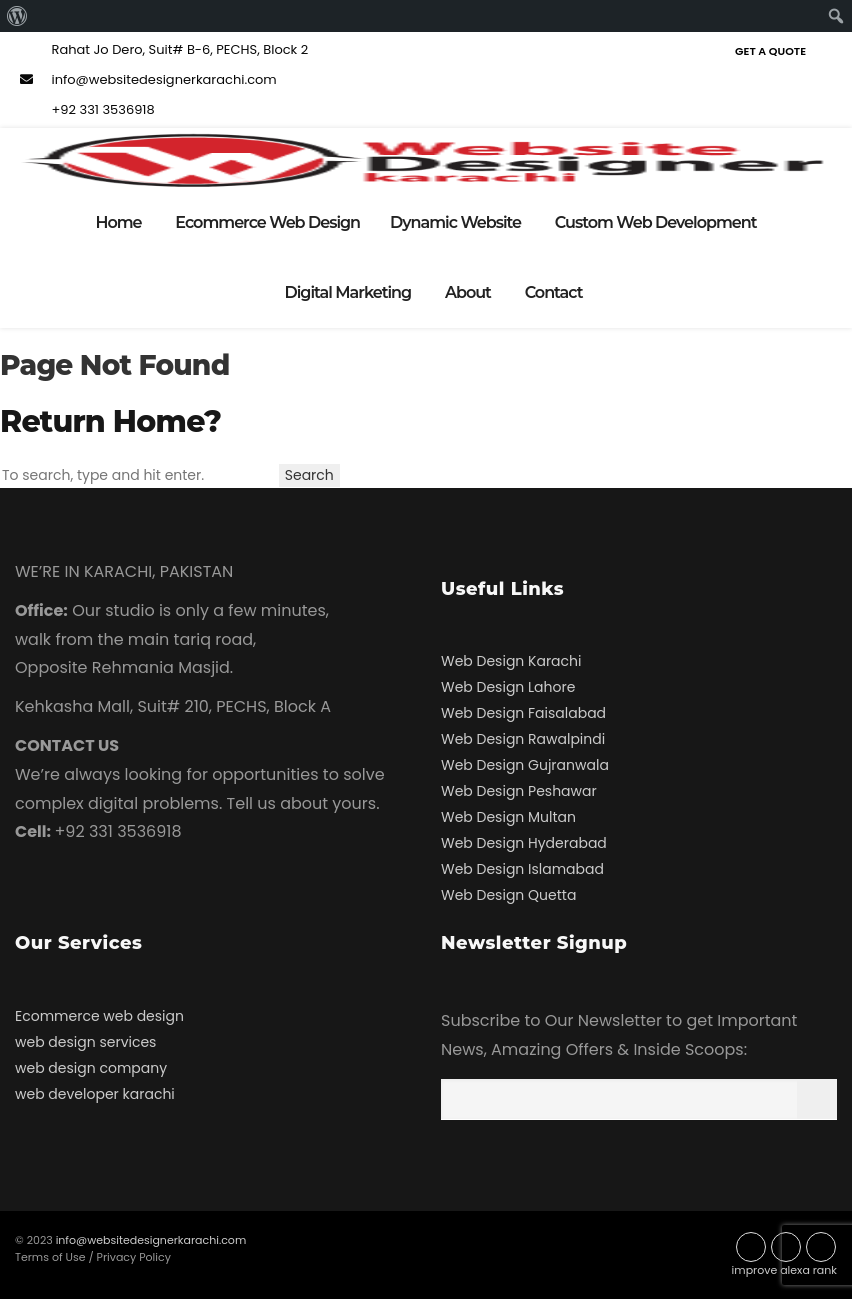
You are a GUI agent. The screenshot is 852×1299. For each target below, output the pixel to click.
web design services (85, 1042)
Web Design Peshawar (519, 791)
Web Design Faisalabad (523, 713)
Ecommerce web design (99, 1016)
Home (118, 222)
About (468, 292)
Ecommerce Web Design (267, 222)
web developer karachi (95, 1094)
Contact (554, 292)
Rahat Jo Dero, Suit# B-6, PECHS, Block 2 (161, 49)
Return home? (110, 421)
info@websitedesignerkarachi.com (146, 79)
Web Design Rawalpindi (523, 739)
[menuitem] (17, 16)
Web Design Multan (508, 817)
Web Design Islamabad (522, 869)
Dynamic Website (455, 222)
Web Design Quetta (508, 895)
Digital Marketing (348, 292)
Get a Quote (770, 51)
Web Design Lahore (508, 687)
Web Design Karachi (511, 661)
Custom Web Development (656, 222)
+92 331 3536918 (85, 109)
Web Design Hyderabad (524, 843)
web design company (91, 1068)
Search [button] (309, 475)
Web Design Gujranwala (525, 765)
